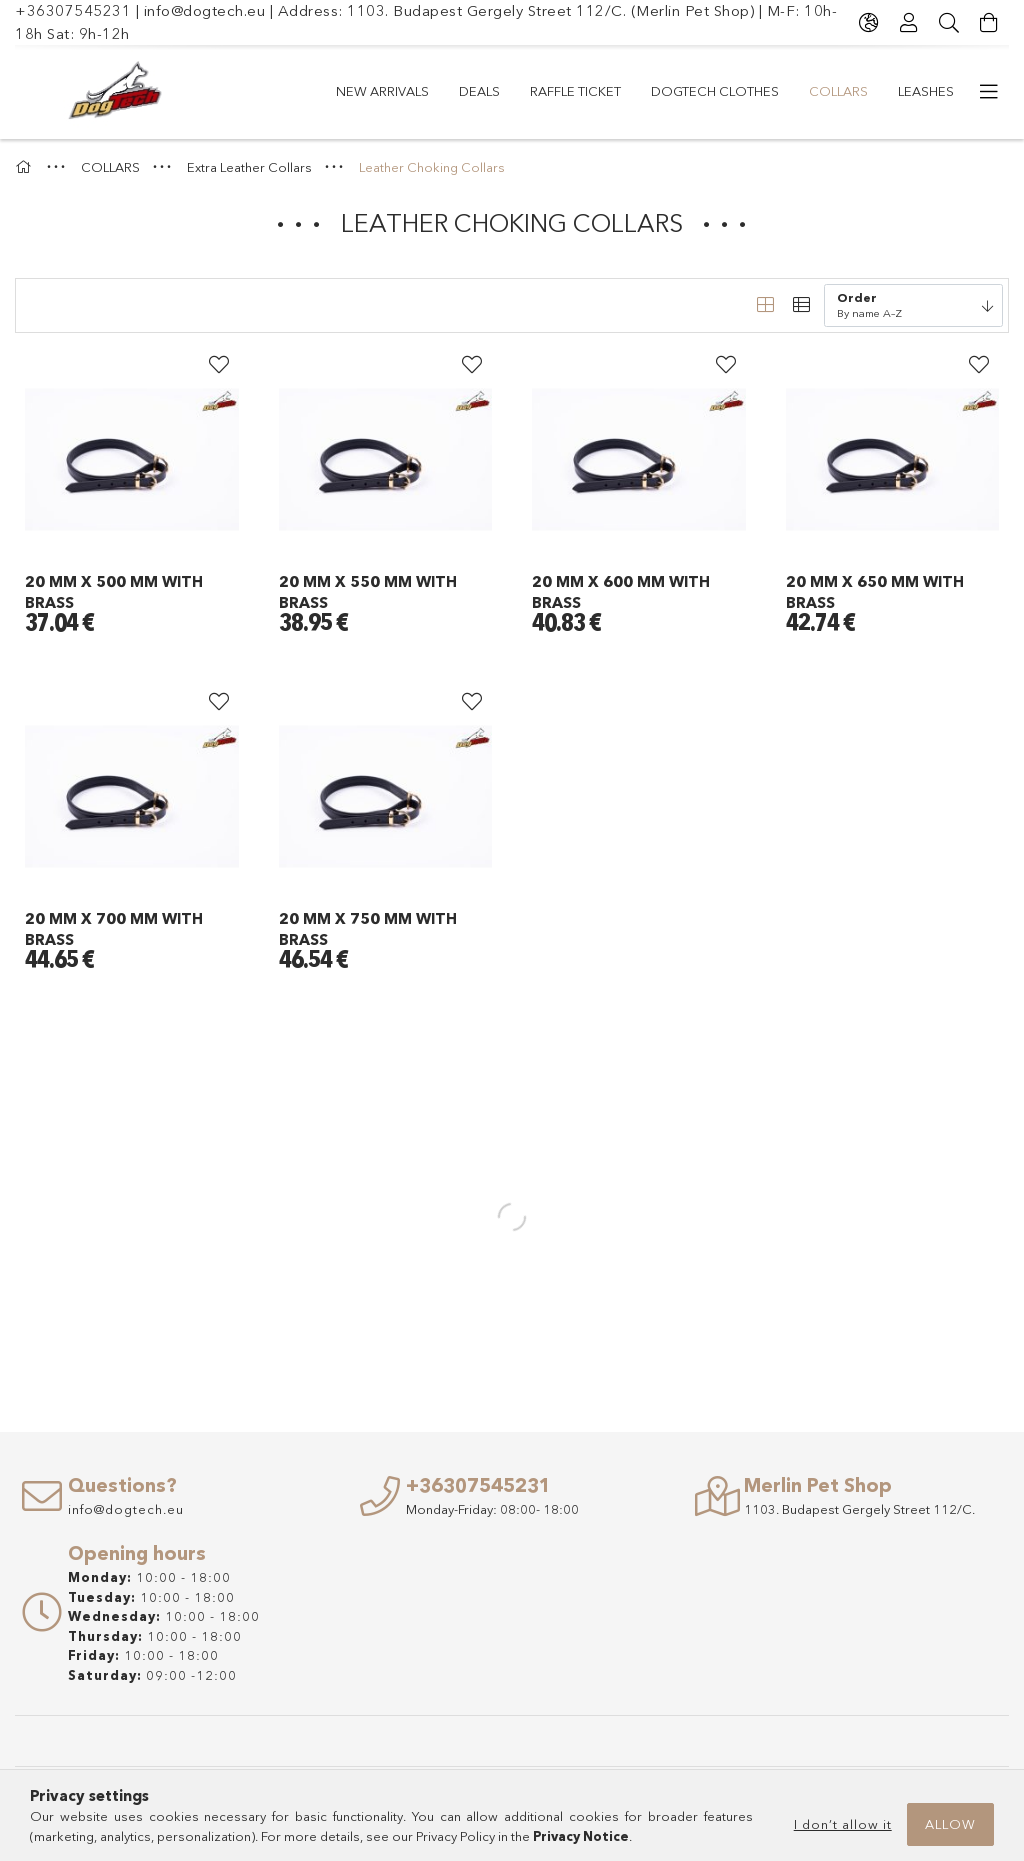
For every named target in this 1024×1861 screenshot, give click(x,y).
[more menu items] (989, 92)
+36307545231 (73, 10)
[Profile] (909, 23)
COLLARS (838, 91)
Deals (479, 91)
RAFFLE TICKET (575, 91)
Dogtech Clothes (715, 91)
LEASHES (926, 91)
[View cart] (989, 23)
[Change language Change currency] (869, 23)
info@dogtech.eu (205, 10)
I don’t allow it (843, 1824)
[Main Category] (26, 167)
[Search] (949, 23)
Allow (950, 1824)
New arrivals (382, 91)
